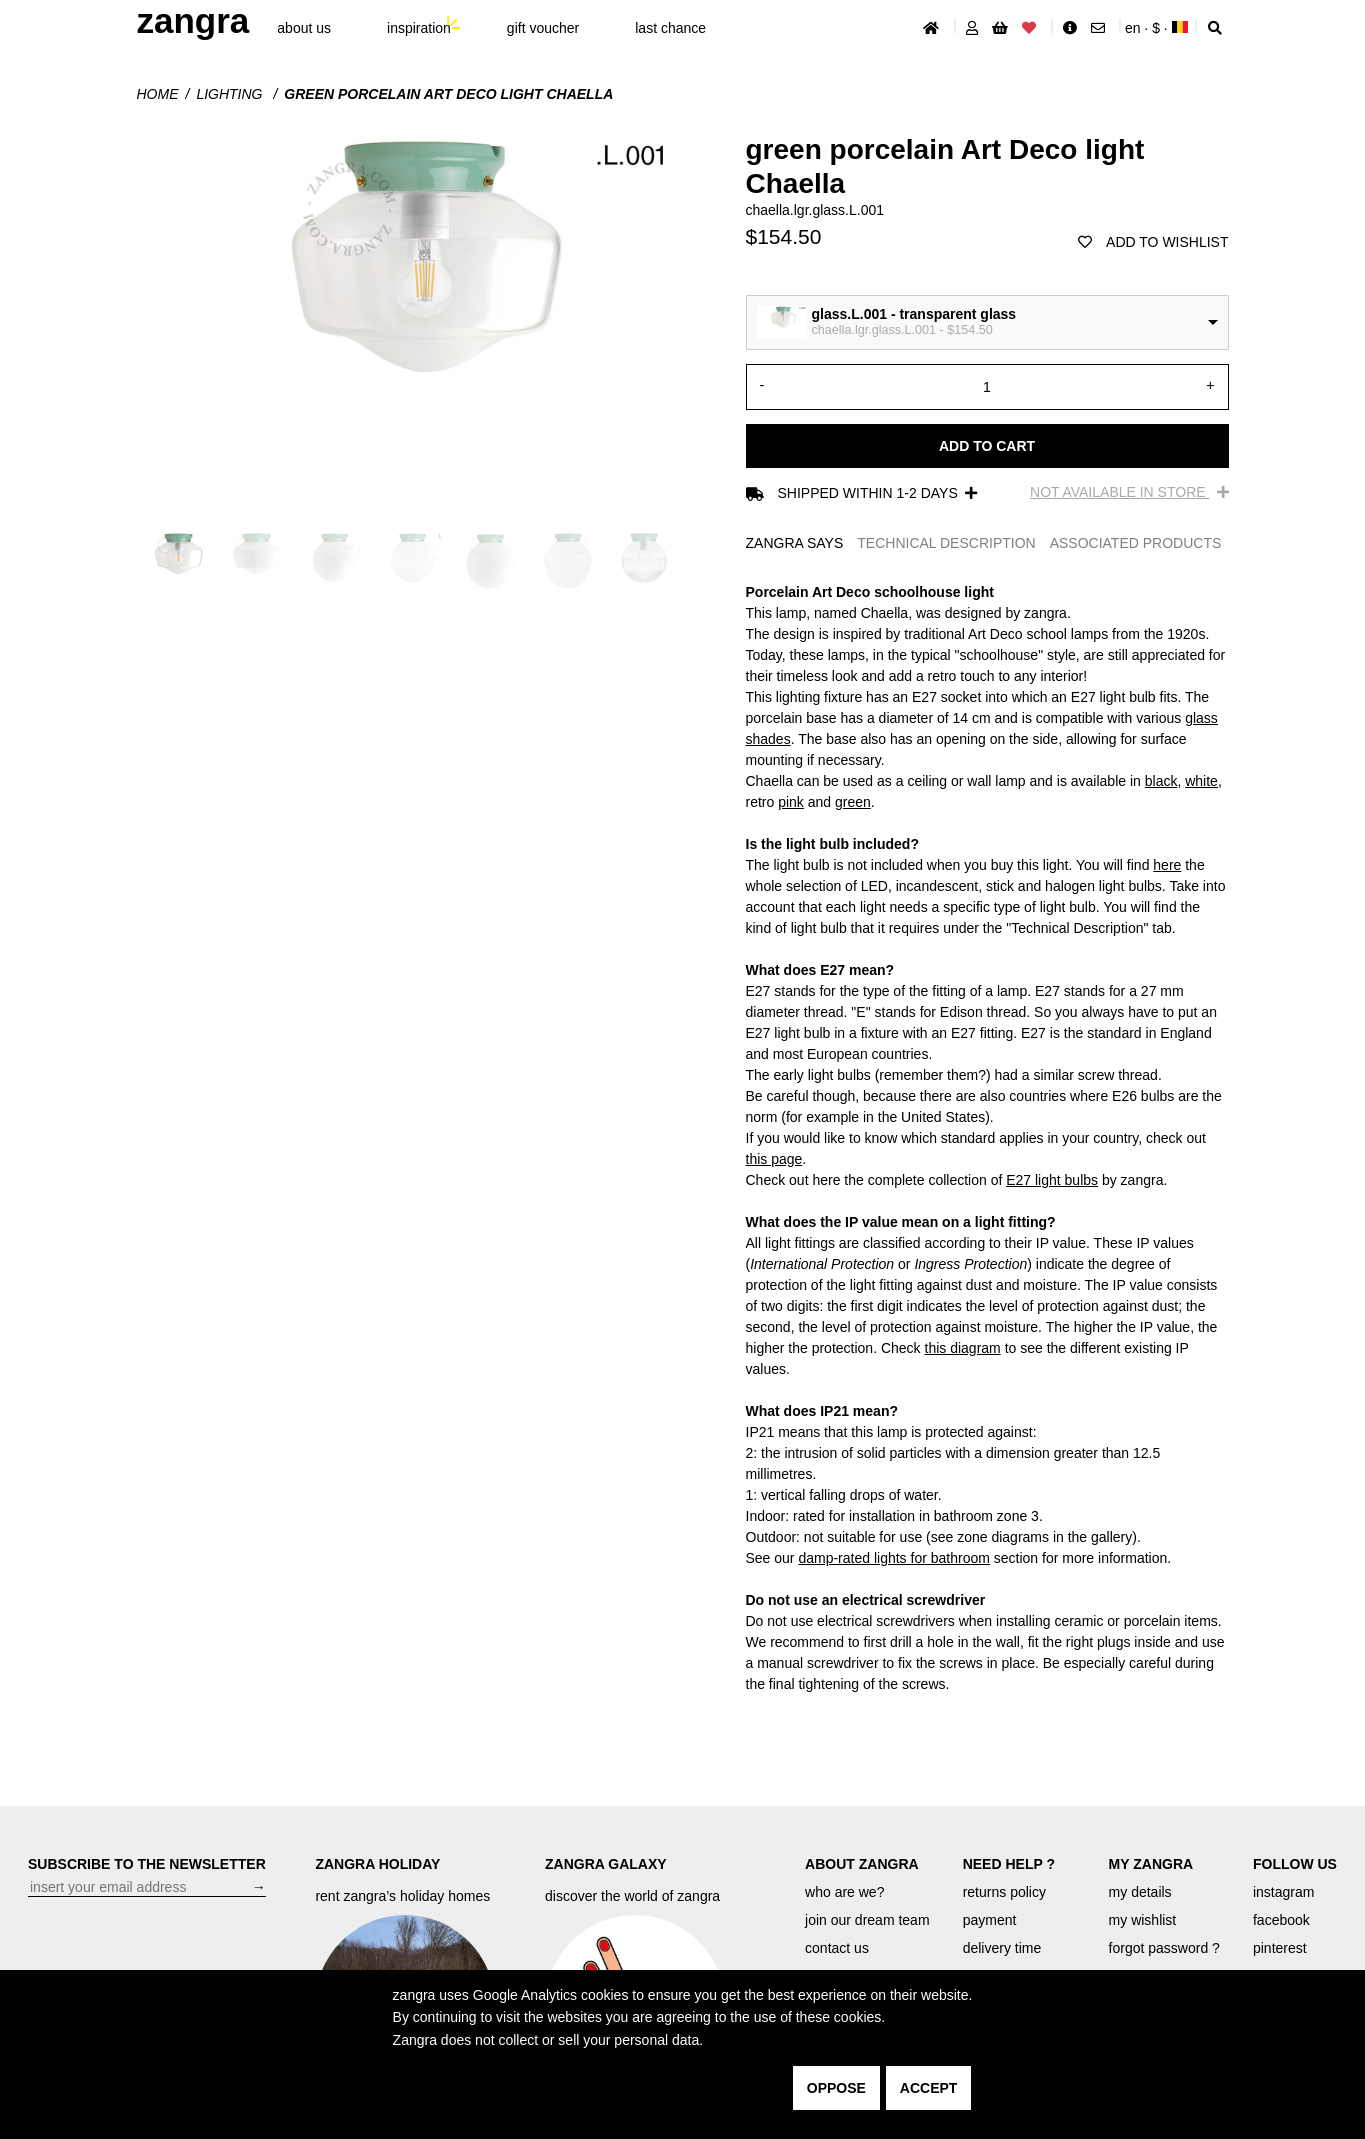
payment (990, 1920)
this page (774, 1159)
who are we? (844, 1892)
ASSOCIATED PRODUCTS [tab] (1136, 543)
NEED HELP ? (1009, 1864)
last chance (670, 28)
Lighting (231, 94)
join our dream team (867, 1920)
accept (929, 2088)
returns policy (1004, 1892)
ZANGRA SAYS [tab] (795, 543)
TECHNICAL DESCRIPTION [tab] (946, 543)
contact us (837, 1948)
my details (1140, 1892)
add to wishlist (1153, 242)
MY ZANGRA (1151, 1864)
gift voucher (543, 28)
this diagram (963, 1348)
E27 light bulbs (1052, 1180)
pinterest (1280, 1948)
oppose (836, 2088)
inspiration (419, 28)
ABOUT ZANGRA (862, 1864)
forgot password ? (1164, 1948)
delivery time (1002, 1948)
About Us (304, 28)
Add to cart (987, 446)
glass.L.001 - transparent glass (914, 314)
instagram (1283, 1892)
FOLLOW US (1295, 1864)
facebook (1281, 1920)
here (1167, 865)
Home (158, 94)
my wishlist (1143, 1920)
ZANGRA (193, 20)
